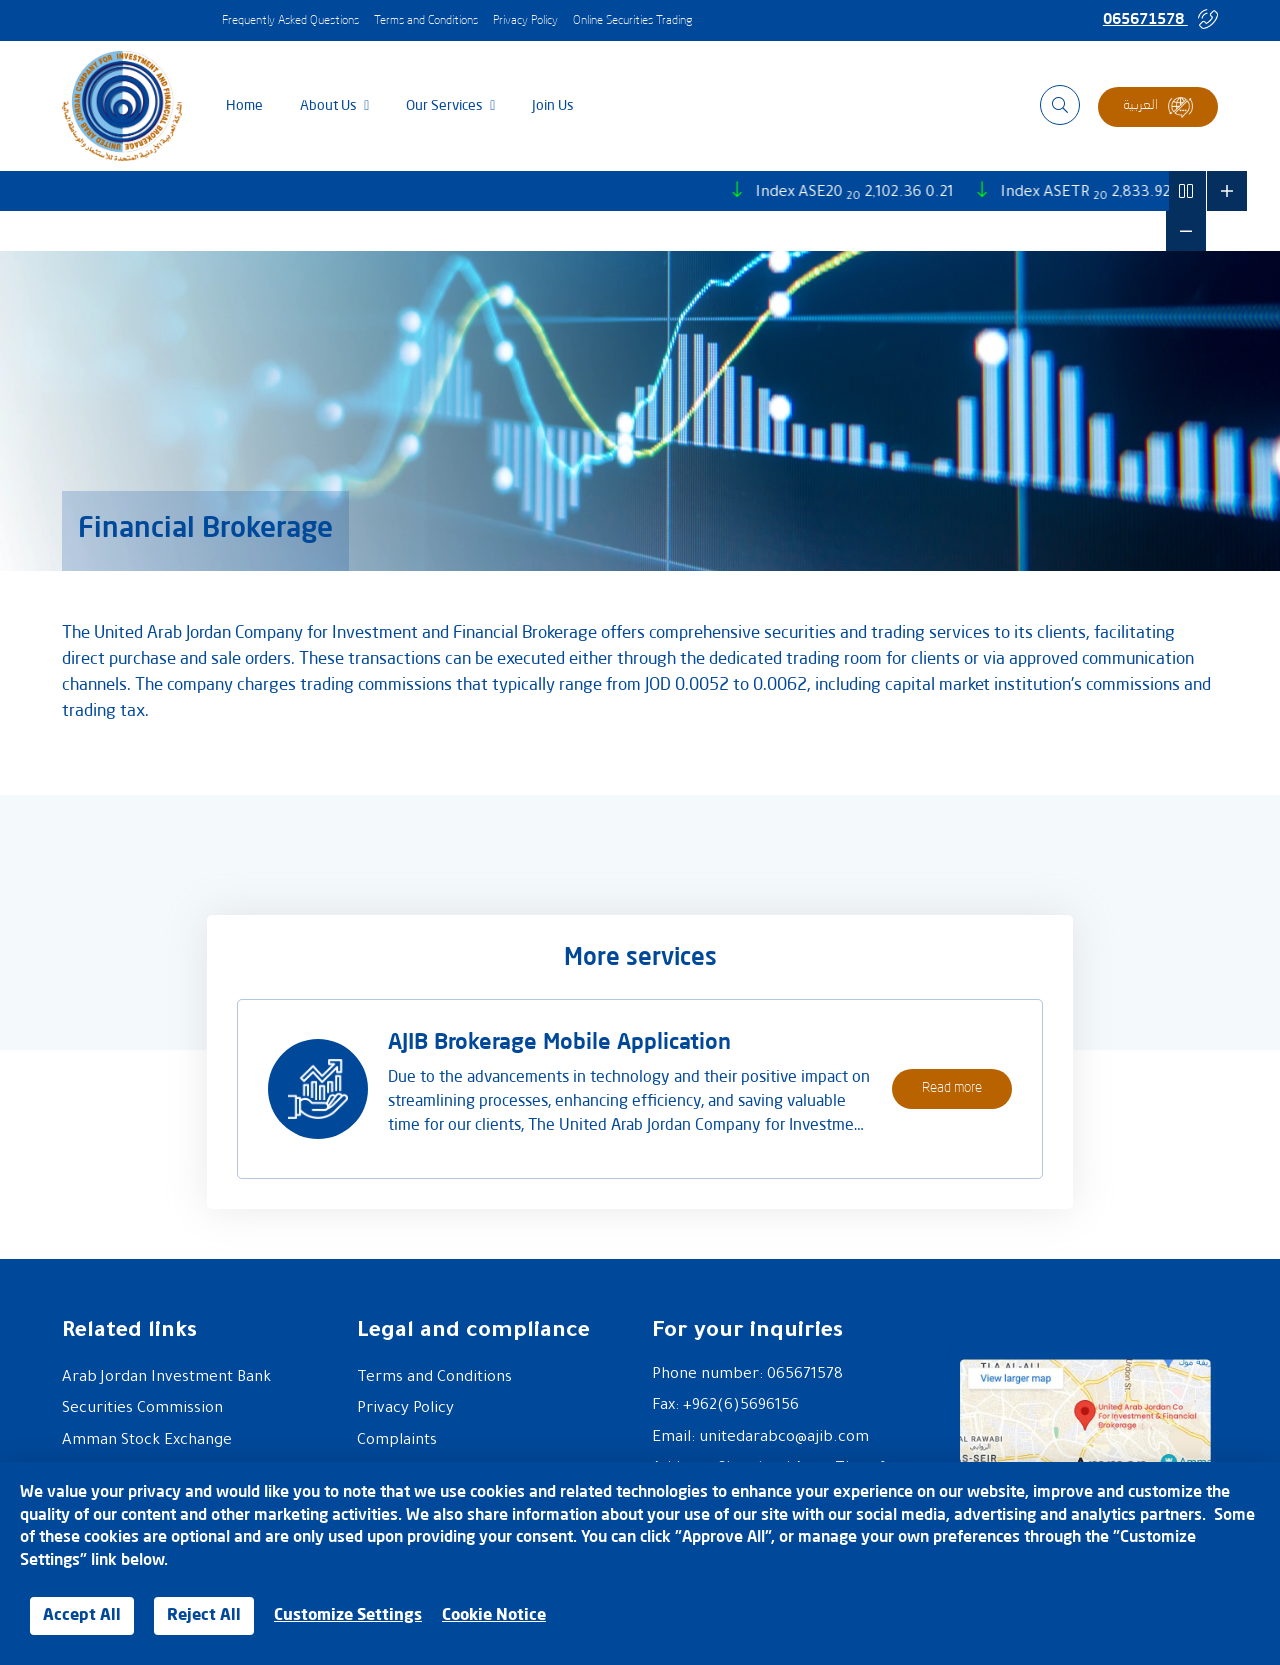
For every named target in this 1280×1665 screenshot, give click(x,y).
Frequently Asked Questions (290, 21)
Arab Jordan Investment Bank (166, 1378)
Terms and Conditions (426, 21)
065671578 (1160, 19)
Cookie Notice (494, 1616)
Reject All (204, 1616)
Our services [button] (446, 106)
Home (244, 106)
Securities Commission (142, 1409)
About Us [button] (330, 106)
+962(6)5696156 (741, 1406)
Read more (952, 1088)
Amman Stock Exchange (147, 1441)
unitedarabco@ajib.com (784, 1438)
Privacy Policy (525, 21)
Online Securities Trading (632, 21)
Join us (553, 106)
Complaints (397, 1441)
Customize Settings (348, 1616)
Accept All (82, 1616)
